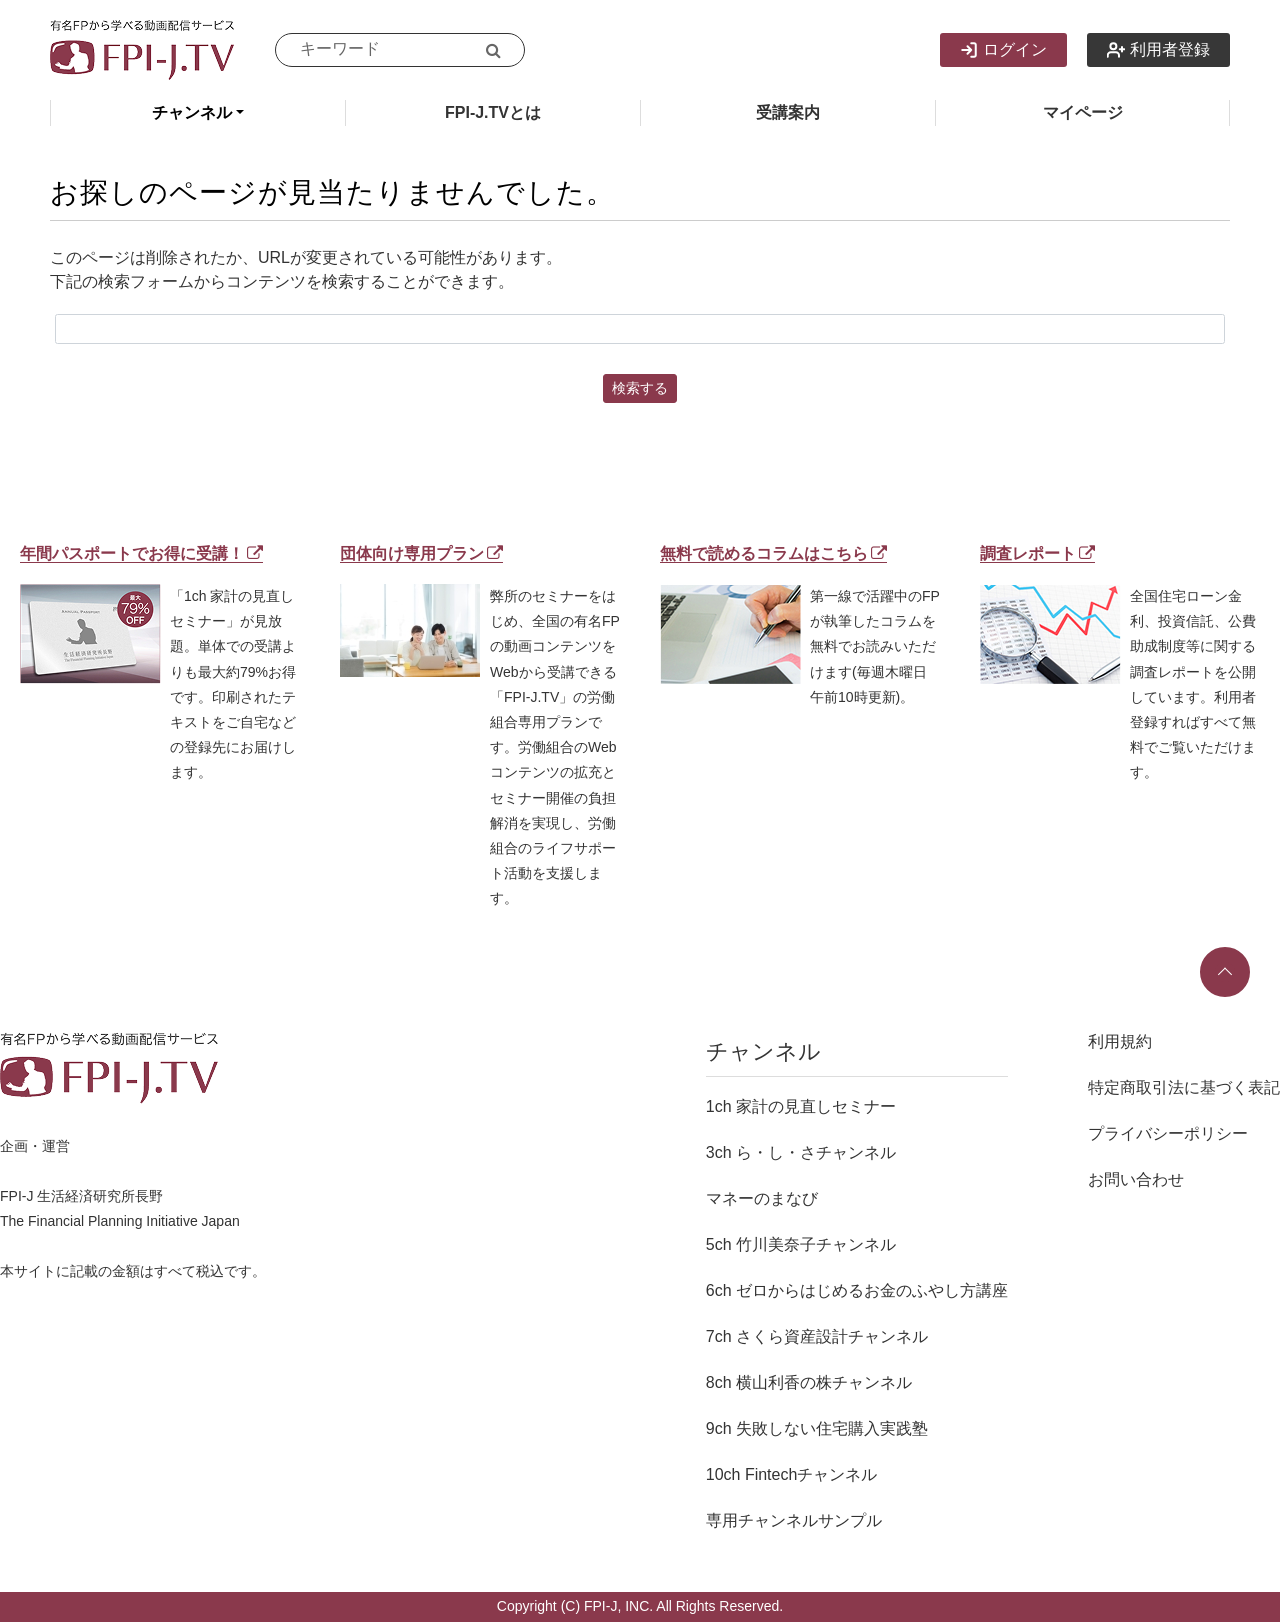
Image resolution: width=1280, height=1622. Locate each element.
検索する (640, 388)
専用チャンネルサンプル (794, 1520)
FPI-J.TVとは (493, 112)
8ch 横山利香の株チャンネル (809, 1382)
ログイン (1003, 50)
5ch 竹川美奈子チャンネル (801, 1244)
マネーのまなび (762, 1198)
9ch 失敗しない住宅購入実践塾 (817, 1428)
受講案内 (788, 112)
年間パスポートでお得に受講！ (141, 553)
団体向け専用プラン (421, 553)
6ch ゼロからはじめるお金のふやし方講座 (857, 1290)
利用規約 (1120, 1041)
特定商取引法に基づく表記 (1184, 1087)
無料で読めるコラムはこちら (773, 553)
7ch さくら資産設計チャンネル (817, 1336)
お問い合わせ (1136, 1179)
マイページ (1083, 112)
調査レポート (1037, 553)
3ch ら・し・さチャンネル (801, 1152)
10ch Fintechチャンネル (792, 1474)
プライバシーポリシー (1168, 1133)
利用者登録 (1158, 50)
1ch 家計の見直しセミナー (801, 1106)
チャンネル (192, 112)
